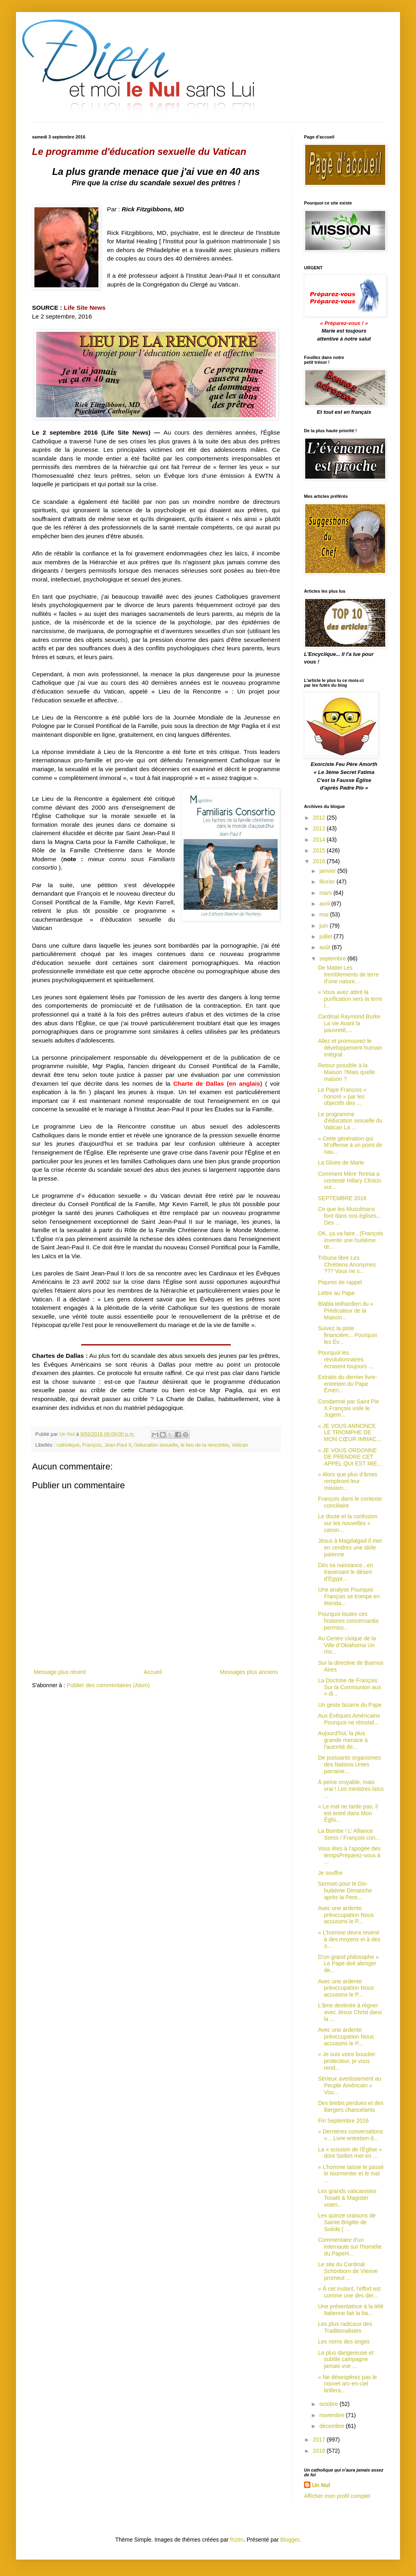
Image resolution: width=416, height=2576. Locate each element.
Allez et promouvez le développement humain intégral (350, 1048)
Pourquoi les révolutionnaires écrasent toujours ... (345, 1359)
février (327, 881)
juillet (326, 936)
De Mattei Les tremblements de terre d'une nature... (348, 974)
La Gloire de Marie (341, 1162)
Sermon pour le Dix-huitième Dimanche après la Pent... (345, 1890)
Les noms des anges (344, 2341)
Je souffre (330, 1873)
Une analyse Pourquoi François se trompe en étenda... (349, 1596)
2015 (320, 850)
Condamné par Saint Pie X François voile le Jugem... (348, 1408)
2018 (320, 2451)
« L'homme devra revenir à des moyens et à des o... (349, 1939)
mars (326, 893)
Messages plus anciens (249, 1672)
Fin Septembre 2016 (343, 2120)
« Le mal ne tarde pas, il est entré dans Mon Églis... (348, 1813)
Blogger (289, 2539)
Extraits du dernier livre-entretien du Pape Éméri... (347, 1384)
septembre (333, 958)
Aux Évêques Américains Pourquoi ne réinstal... (349, 1719)
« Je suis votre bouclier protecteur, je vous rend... (346, 2061)
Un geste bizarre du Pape (350, 1705)
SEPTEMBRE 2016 (342, 1198)
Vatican (240, 1445)
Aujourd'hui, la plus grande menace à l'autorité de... (343, 1740)
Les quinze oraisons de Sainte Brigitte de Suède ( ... (347, 2222)
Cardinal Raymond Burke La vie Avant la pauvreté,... (349, 1023)
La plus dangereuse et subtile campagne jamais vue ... (346, 2359)
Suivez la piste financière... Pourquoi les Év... (347, 1335)
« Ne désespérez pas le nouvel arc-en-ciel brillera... (347, 2384)
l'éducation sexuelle (156, 1445)
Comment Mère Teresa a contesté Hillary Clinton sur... (349, 1181)
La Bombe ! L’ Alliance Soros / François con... (349, 1834)
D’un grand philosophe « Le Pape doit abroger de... (348, 1964)
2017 (320, 2439)
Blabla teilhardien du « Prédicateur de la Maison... (346, 1311)
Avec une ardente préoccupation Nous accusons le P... (346, 1915)
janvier (328, 871)
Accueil (153, 1672)
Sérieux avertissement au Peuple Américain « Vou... (349, 2085)
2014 (320, 839)
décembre (332, 2426)
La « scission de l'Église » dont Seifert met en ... (350, 2152)
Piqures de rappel (340, 1282)
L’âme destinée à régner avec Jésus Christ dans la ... (350, 2012)
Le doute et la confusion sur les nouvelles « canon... (348, 1523)
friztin (236, 2539)
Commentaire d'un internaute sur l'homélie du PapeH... (350, 2247)
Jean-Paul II (117, 1445)
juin (324, 925)
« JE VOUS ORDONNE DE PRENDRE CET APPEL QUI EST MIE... (350, 1457)
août (325, 947)
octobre (329, 2404)
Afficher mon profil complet (337, 2496)
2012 (320, 817)
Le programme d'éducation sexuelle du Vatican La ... (350, 1121)
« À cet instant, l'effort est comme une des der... (349, 2292)
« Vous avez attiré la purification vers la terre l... (350, 999)
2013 (320, 828)
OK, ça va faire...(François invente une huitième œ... (350, 1240)
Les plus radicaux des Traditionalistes (345, 2327)
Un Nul (321, 2485)
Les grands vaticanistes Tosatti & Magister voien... (347, 2198)
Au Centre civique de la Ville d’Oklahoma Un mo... (347, 1645)
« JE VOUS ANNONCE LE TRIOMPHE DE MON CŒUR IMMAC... (349, 1433)
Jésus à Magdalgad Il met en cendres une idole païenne (350, 1548)
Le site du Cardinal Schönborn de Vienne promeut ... (348, 2271)
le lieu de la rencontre (205, 1445)
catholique (67, 1445)
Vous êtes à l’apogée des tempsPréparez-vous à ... (349, 1855)
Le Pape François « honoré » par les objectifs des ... (342, 1097)
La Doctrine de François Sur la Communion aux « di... (349, 1687)
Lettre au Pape (336, 1293)
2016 (320, 861)
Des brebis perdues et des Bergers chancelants (350, 2106)
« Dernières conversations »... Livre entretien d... (350, 2134)
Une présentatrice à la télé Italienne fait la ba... (350, 2309)
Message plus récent (60, 1672)
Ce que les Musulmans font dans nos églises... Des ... (349, 1216)
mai (324, 914)
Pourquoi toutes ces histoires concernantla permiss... (348, 1621)
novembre (332, 2415)
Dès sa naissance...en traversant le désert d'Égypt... (345, 1572)
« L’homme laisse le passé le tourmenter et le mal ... (351, 2174)
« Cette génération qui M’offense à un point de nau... (350, 1145)
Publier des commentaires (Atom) (108, 1685)
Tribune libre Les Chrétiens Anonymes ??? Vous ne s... (347, 1265)
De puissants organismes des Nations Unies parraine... (349, 1764)
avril (325, 903)
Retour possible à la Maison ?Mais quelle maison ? (346, 1072)
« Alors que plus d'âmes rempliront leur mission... (347, 1481)
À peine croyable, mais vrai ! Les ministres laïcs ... (351, 1789)
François (92, 1445)
